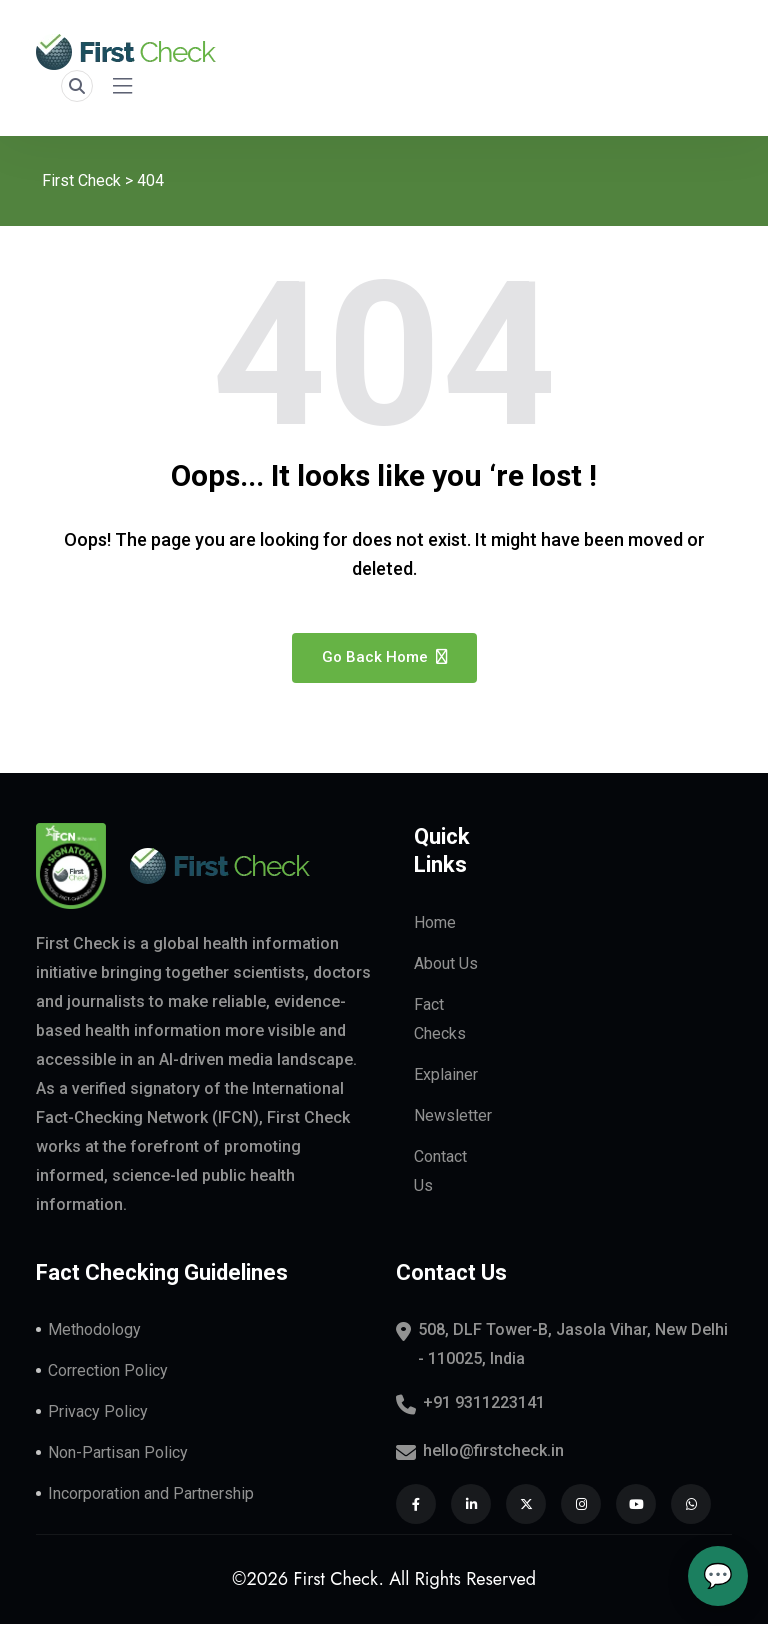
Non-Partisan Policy (118, 1454)
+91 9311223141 (484, 1404)
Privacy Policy (98, 1413)
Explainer (446, 1076)
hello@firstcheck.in (493, 1452)
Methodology (94, 1331)
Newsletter (453, 1117)
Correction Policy (108, 1372)
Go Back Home (384, 659)
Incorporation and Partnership (151, 1495)
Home (435, 924)
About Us (446, 965)
